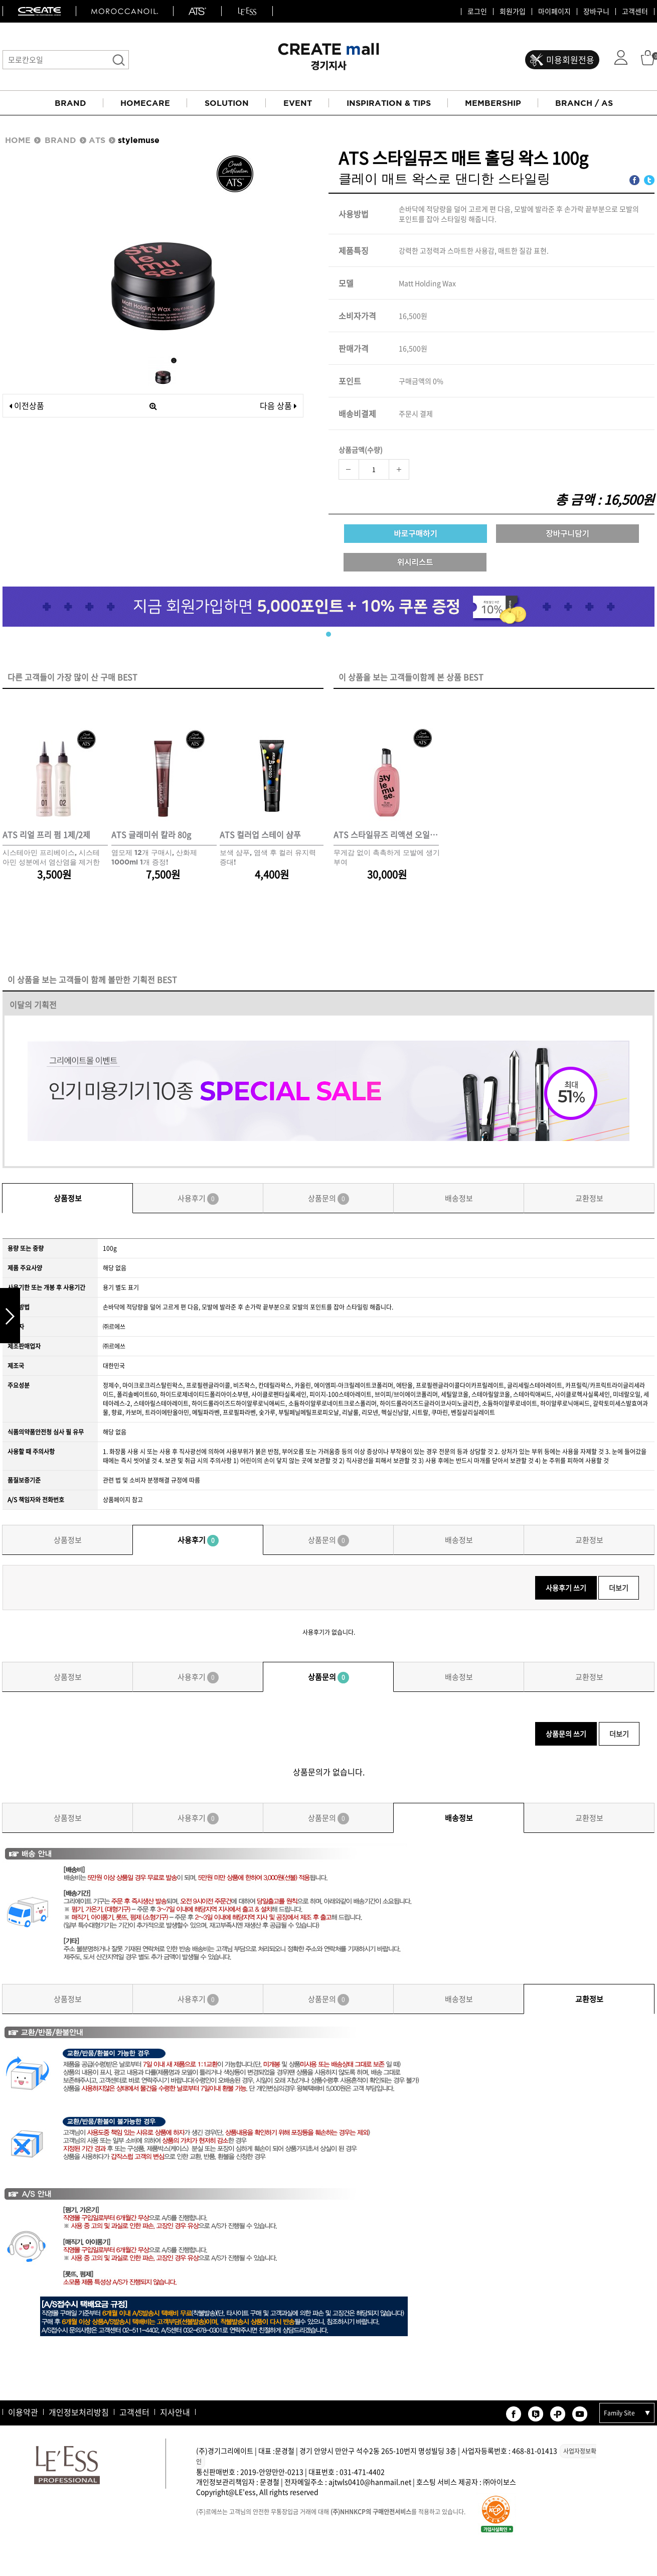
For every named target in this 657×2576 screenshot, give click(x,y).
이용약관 (23, 2412)
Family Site (619, 2412)
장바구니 (596, 11)
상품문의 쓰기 (566, 1734)
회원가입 (513, 11)
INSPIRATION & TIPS (389, 102)
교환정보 (589, 1198)
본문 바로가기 (0, 0)
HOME (18, 140)
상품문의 (328, 1199)
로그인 (477, 11)
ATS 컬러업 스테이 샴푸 (260, 834)
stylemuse (138, 140)
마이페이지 (554, 11)
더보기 (618, 1588)
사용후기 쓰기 (566, 1588)
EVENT (297, 102)
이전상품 (26, 405)
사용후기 (198, 1199)
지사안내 (175, 2412)
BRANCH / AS (584, 102)
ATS (97, 140)
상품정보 (68, 1198)
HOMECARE (145, 102)
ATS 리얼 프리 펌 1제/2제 (46, 834)
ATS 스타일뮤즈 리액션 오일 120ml (386, 834)
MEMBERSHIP (493, 102)
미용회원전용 (570, 59)
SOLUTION (227, 102)
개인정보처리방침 (79, 2412)
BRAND (70, 102)
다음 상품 (278, 405)
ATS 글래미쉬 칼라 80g (151, 834)
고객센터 (635, 11)
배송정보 (459, 1198)
